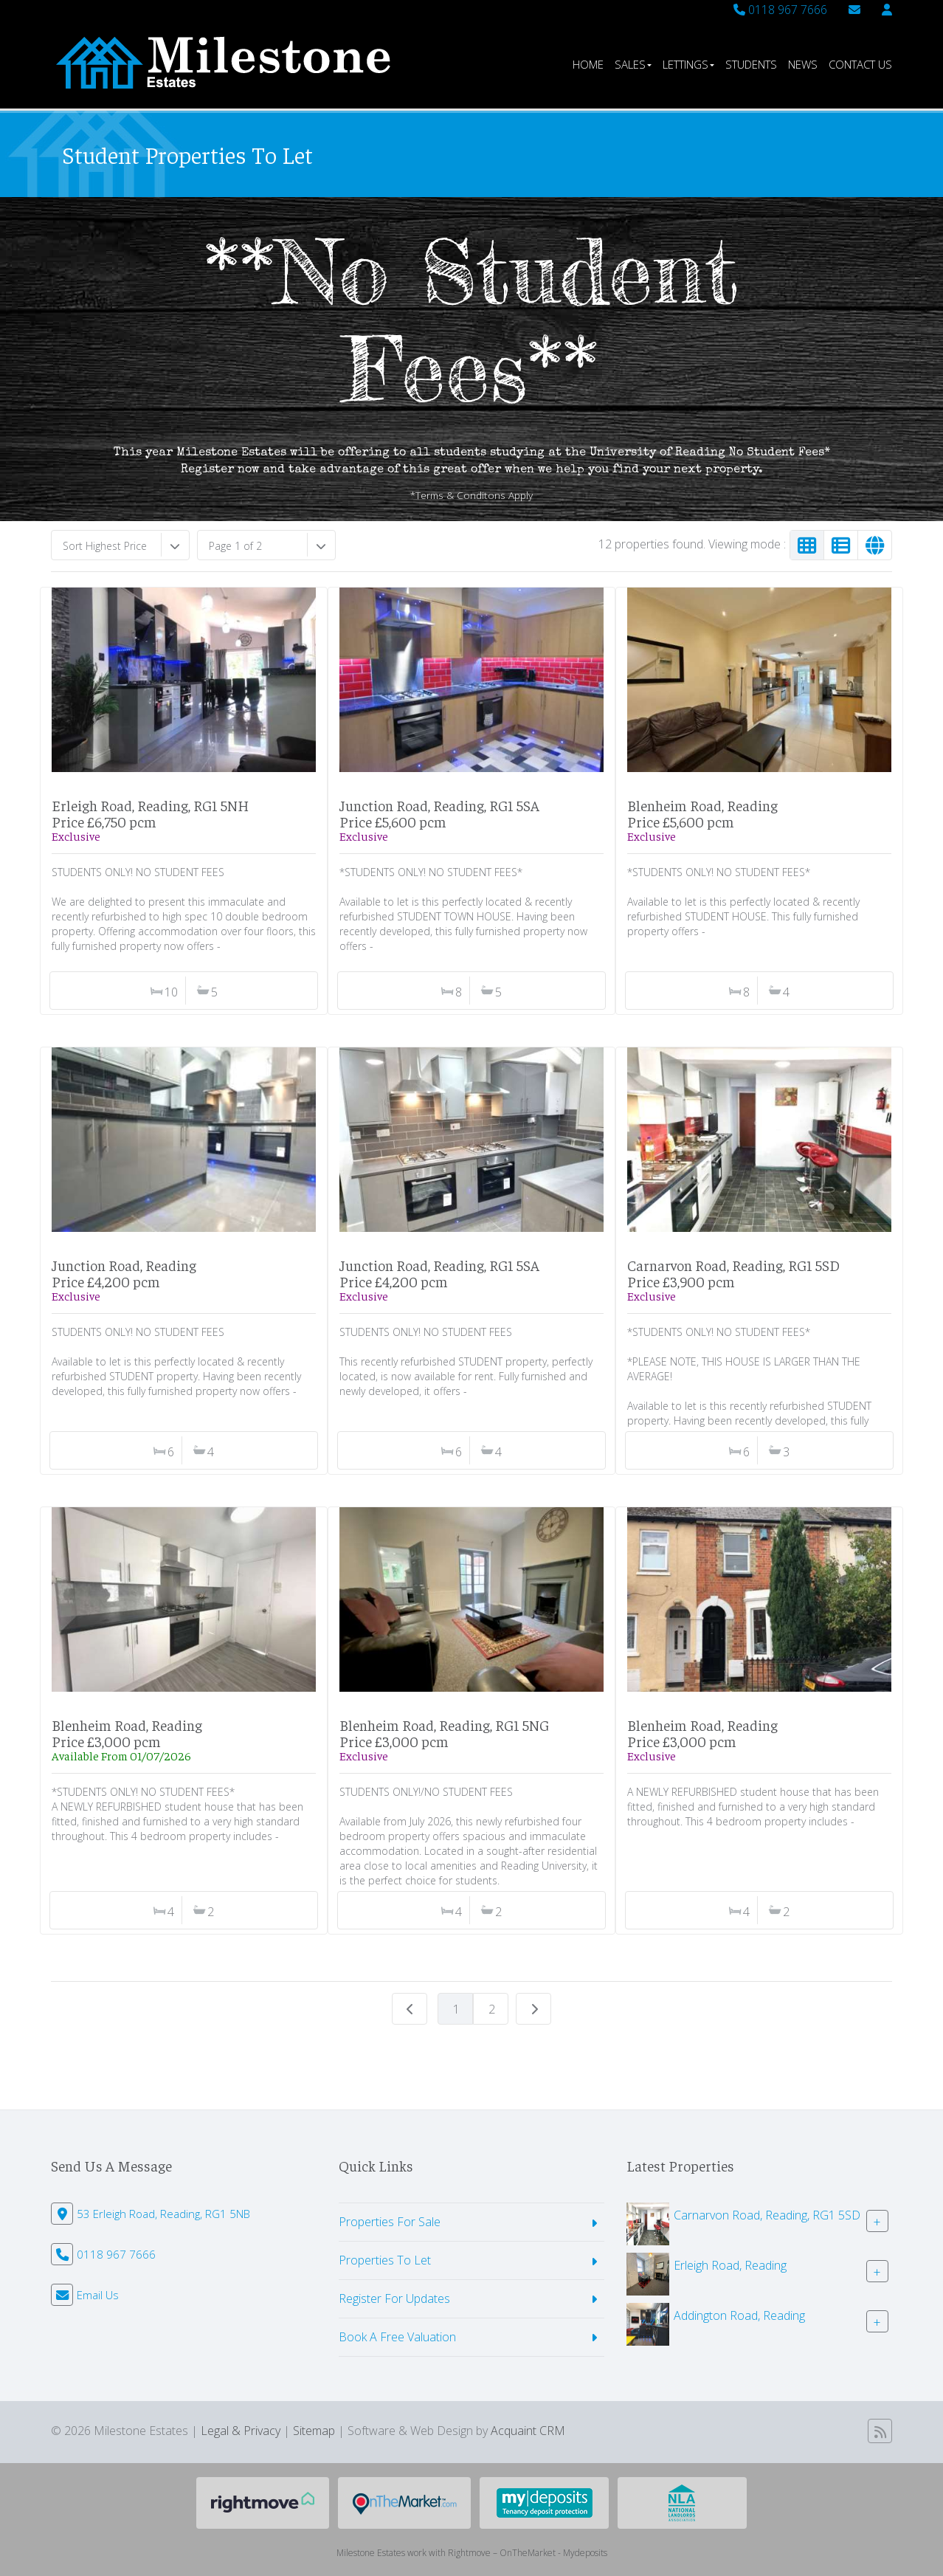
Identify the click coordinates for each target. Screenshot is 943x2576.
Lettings (688, 64)
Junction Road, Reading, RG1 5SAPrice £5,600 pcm (439, 813)
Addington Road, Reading (739, 2315)
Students (751, 64)
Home (588, 64)
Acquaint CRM (528, 2430)
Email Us (98, 2294)
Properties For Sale (390, 2222)
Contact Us (860, 64)
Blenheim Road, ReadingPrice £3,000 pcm (127, 1732)
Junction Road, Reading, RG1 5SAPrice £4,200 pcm (439, 1273)
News (803, 64)
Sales (633, 64)
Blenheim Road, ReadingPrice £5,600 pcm (702, 813)
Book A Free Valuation (397, 2337)
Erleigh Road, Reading (730, 2265)
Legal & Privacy (240, 2430)
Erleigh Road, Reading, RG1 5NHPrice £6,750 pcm (150, 813)
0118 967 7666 (780, 9)
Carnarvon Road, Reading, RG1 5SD (767, 2215)
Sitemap (314, 2430)
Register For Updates (394, 2298)
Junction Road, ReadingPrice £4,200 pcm (124, 1273)
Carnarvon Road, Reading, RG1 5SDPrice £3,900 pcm (733, 1273)
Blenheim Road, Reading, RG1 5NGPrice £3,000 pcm (444, 1732)
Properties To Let (385, 2260)
